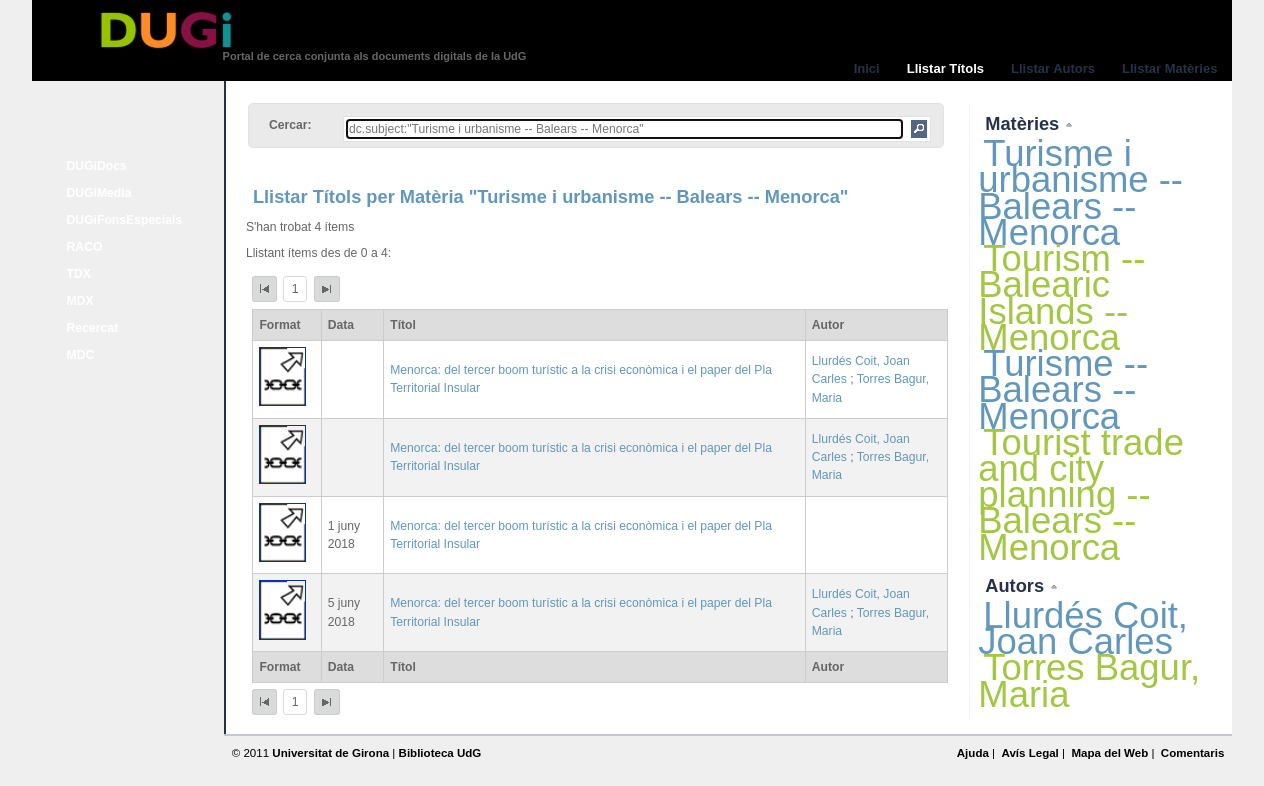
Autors (1017, 585)
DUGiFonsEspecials (125, 220)
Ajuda (973, 753)
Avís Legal (1029, 753)
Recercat (92, 328)
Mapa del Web (1109, 753)
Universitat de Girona (330, 753)
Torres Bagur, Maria (1089, 680)
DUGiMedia (99, 193)
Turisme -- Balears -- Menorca (1063, 389)
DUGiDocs (97, 166)
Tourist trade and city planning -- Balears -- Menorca (1081, 495)
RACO (85, 247)
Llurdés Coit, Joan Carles (1083, 628)
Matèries (1024, 123)
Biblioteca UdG (440, 753)
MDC (81, 355)
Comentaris (1193, 753)
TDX (79, 274)
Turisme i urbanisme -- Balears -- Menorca (1080, 193)
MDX (80, 301)
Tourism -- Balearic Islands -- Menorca (1061, 298)
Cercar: (290, 125)
